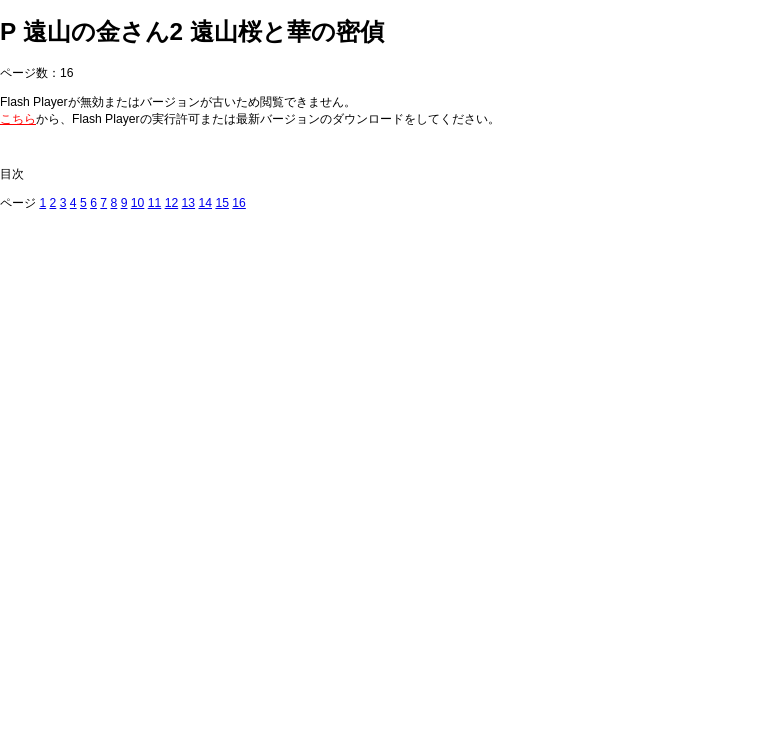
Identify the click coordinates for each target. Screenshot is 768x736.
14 (205, 203)
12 (172, 203)
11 (155, 203)
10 (138, 203)
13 (189, 203)
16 (239, 203)
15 (222, 203)
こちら (18, 119)
